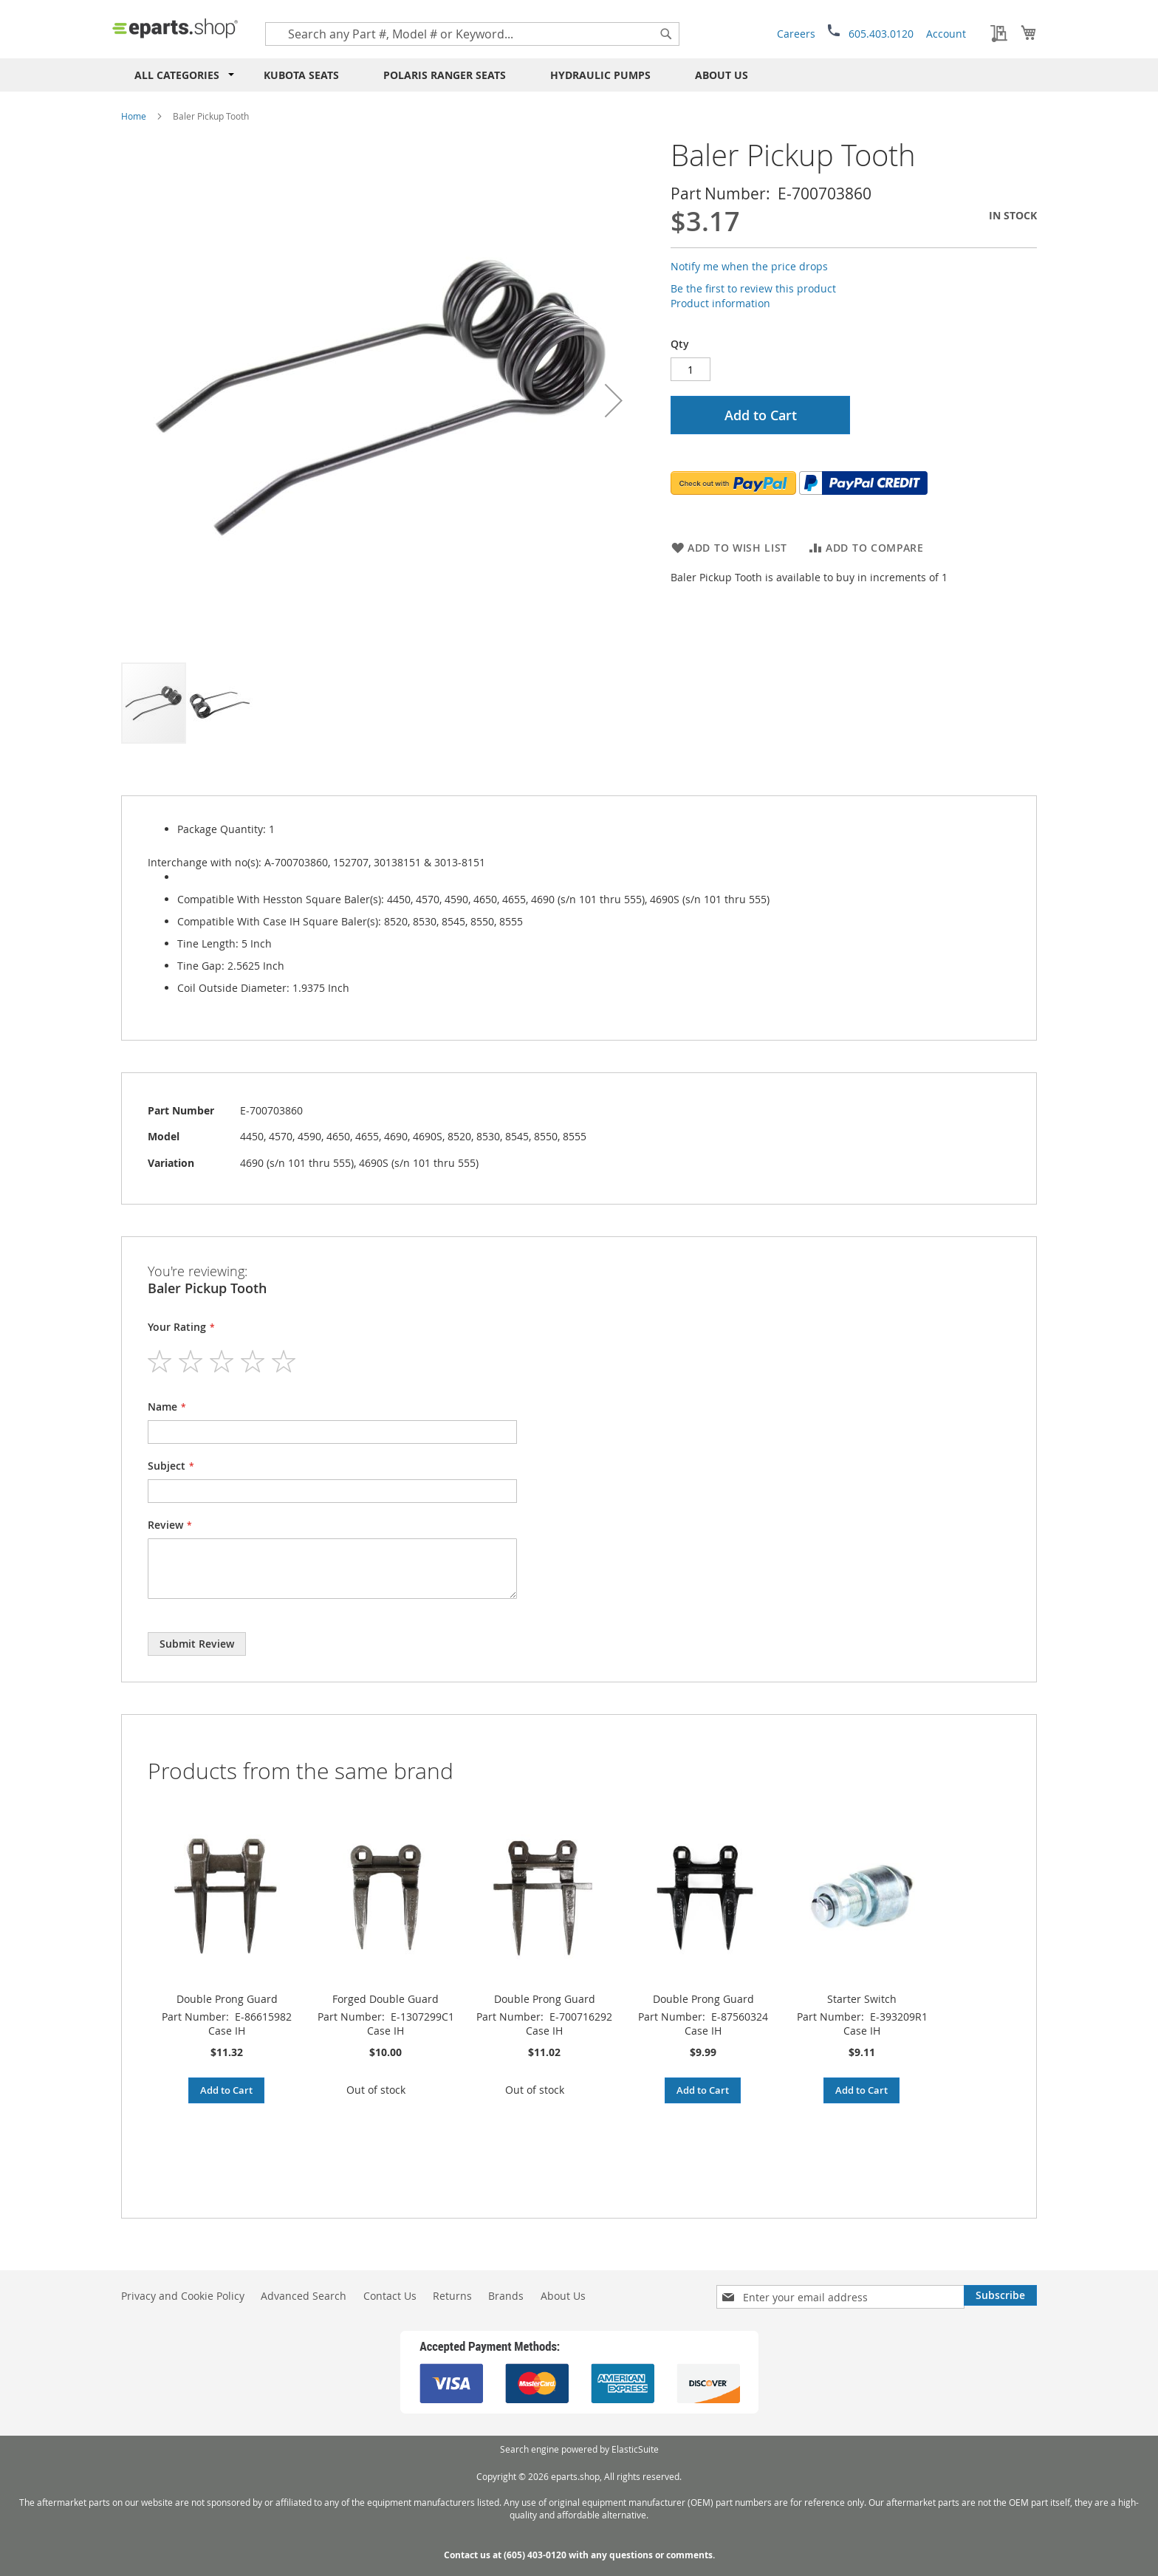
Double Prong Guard (227, 1999)
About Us (721, 75)
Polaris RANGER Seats (444, 75)
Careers (796, 34)
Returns (452, 2296)
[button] (613, 400)
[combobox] (472, 34)
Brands (506, 2296)
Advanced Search (303, 2296)
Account (946, 34)
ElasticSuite (635, 2449)
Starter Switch (862, 1999)
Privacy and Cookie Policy (182, 2296)
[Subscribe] (1000, 2295)
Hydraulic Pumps (600, 75)
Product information (720, 303)
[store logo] (175, 28)
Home (133, 116)
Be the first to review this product (753, 288)
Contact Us (390, 2296)
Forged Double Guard (385, 1999)
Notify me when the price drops (749, 266)
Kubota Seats (301, 75)
